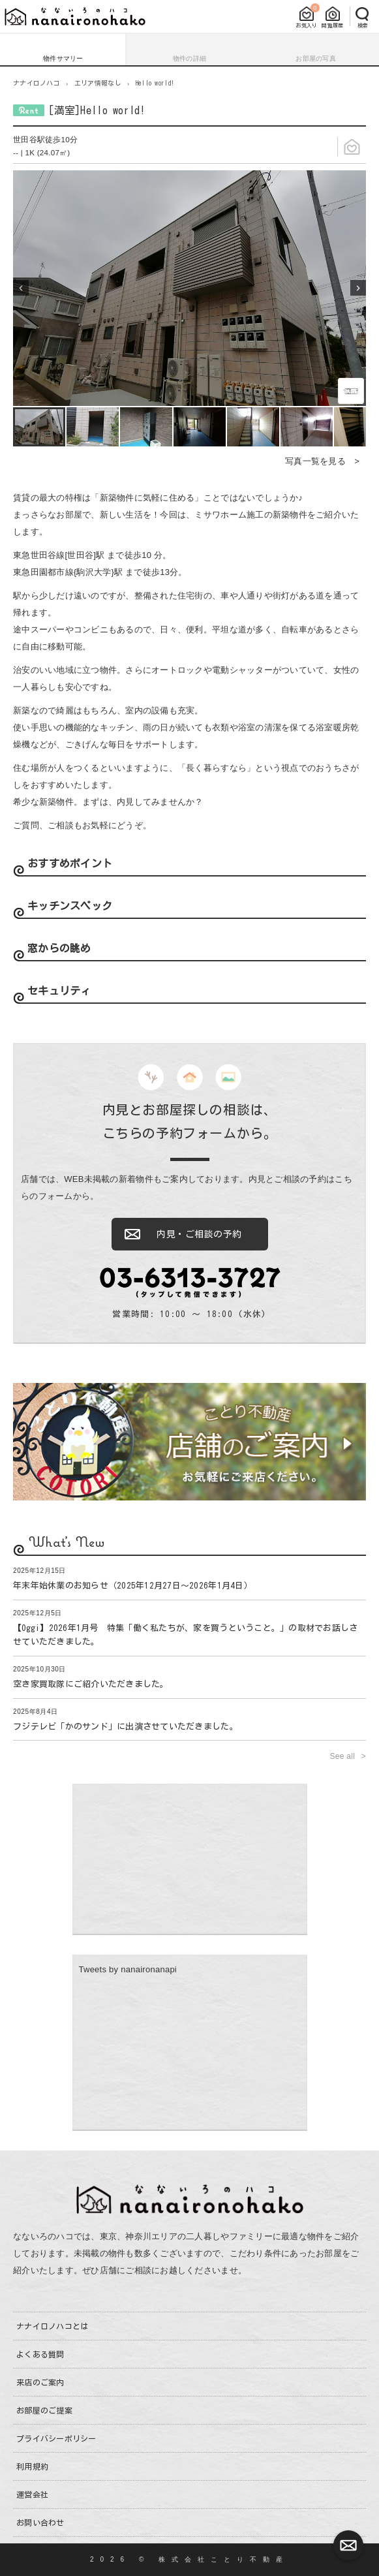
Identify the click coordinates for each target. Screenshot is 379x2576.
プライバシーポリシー (56, 2438)
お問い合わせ (40, 2522)
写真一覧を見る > (322, 461)
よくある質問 (40, 2354)
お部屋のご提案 (44, 2410)
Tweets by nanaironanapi (128, 1969)
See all (343, 1756)
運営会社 (32, 2494)
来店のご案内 (40, 2382)
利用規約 (32, 2466)
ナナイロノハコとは (52, 2326)
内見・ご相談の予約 (199, 1234)
